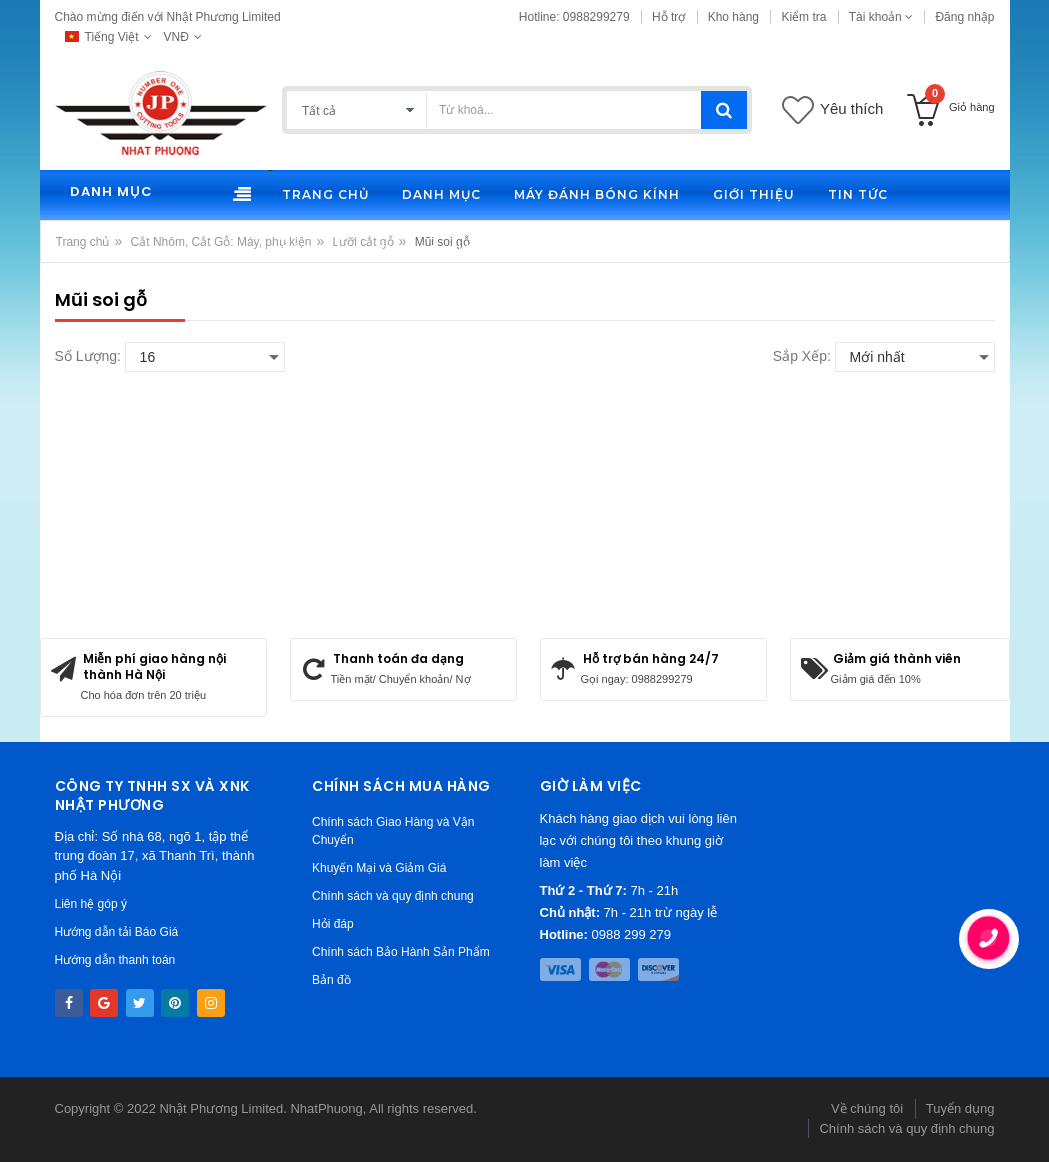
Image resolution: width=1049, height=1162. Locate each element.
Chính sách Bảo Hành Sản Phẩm (401, 952)
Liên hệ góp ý (91, 904)
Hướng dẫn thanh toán (115, 960)
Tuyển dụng (960, 1108)
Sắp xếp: (802, 356)
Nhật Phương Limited (221, 1108)
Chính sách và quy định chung (393, 896)
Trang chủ (83, 242)
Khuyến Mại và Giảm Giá (379, 868)
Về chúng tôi (867, 1108)
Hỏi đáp (333, 924)
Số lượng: (88, 356)
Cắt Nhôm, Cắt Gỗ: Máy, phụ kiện (221, 242)
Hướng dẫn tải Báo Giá (117, 932)
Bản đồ (331, 980)
